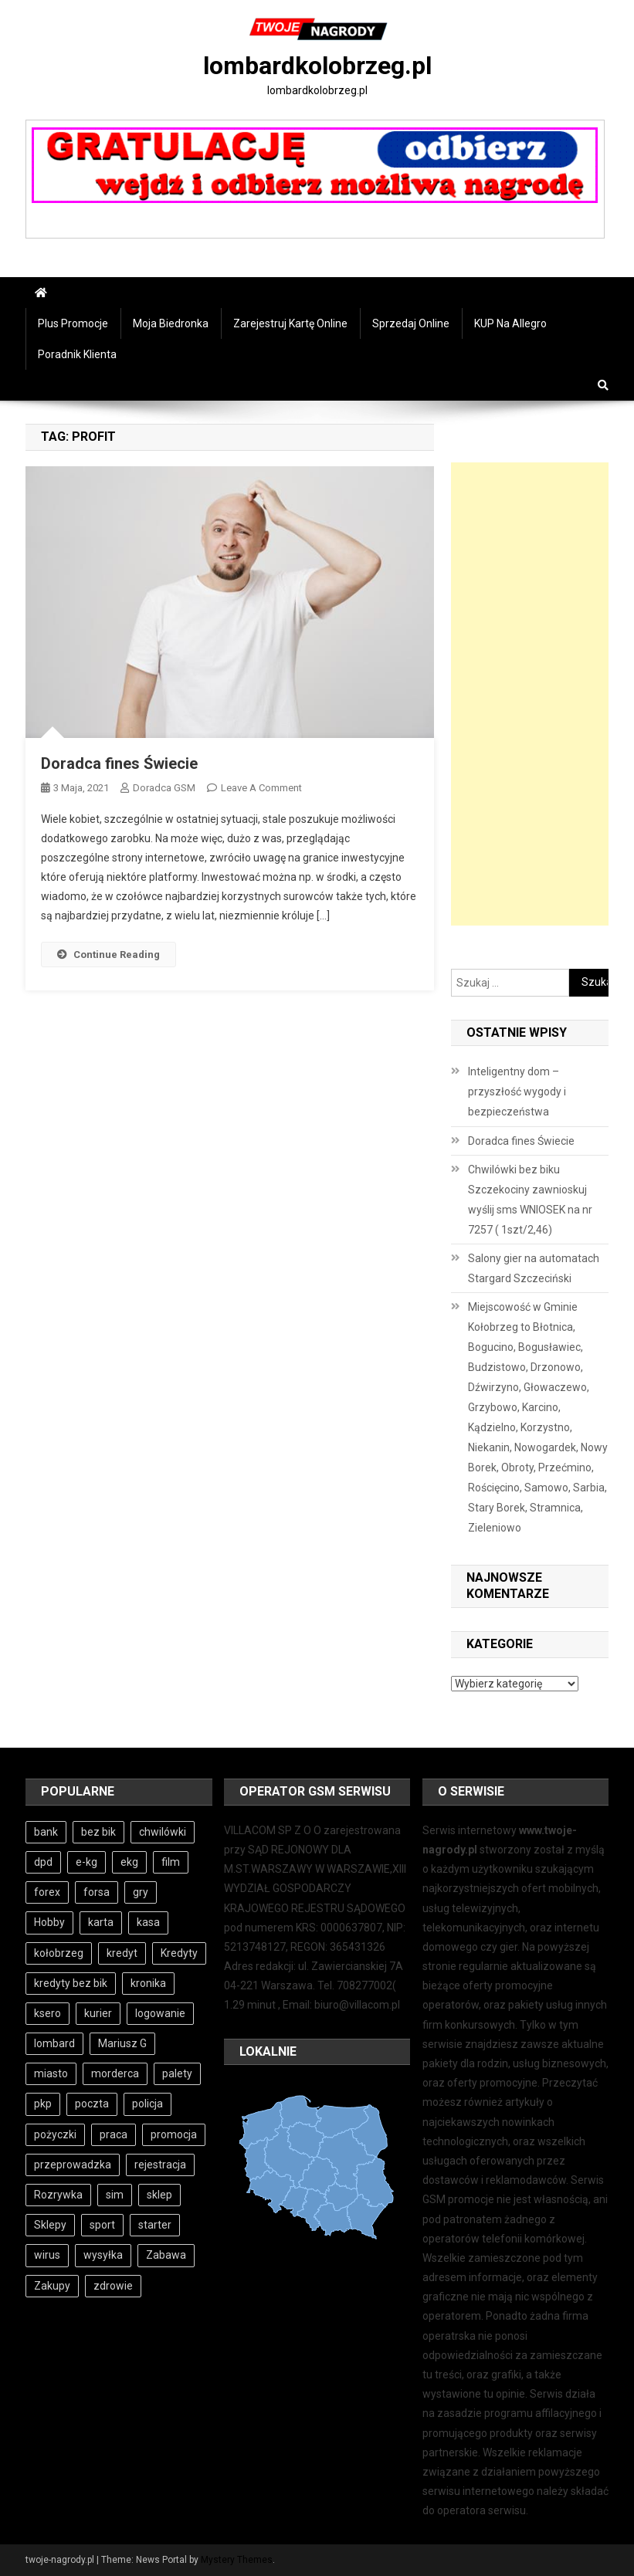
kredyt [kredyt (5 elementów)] (122, 1953)
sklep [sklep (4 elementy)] (159, 2194)
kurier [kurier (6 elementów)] (98, 2013)
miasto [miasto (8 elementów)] (51, 2073)
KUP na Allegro (510, 323)
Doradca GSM (164, 788)
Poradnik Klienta (77, 354)
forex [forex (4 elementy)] (47, 1892)
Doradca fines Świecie (119, 763)
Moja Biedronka (171, 323)
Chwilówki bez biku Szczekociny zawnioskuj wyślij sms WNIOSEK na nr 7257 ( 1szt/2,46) (530, 1199)
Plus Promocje (73, 323)
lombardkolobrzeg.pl (317, 65)
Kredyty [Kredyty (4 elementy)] (179, 1953)
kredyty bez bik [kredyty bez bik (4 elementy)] (70, 1983)
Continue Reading (108, 954)
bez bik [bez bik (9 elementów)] (98, 1832)
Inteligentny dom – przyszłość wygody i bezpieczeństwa (517, 1091)
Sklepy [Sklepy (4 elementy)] (50, 2225)
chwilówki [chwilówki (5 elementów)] (162, 1832)
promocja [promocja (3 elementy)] (174, 2134)
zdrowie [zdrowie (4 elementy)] (113, 2286)
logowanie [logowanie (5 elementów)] (160, 2013)
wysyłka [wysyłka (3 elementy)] (103, 2255)
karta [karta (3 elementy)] (101, 1922)
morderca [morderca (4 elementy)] (115, 2073)
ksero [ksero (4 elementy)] (47, 2013)
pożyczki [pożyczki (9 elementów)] (55, 2134)
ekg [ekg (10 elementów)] (129, 1862)
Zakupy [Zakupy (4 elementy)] (52, 2286)
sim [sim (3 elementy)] (115, 2194)
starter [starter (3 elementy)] (154, 2225)
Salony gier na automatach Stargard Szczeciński (533, 1268)
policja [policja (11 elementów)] (147, 2103)
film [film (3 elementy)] (170, 1862)
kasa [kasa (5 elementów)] (148, 1922)
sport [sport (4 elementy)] (102, 2225)
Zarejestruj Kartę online (290, 323)
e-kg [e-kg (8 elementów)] (86, 1862)
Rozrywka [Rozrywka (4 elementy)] (58, 2194)
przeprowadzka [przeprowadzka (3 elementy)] (72, 2164)
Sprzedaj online (410, 323)
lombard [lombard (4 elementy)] (54, 2043)
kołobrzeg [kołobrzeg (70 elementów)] (58, 1953)
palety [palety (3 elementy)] (177, 2073)
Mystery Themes (237, 2559)
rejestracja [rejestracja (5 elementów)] (160, 2164)
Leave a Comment (261, 788)
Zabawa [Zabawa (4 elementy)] (166, 2255)
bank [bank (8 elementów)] (46, 1832)
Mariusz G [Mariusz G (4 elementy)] (122, 2043)
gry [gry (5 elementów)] (140, 1892)
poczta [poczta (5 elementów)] (92, 2103)
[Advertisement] (530, 694)
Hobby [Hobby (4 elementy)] (49, 1922)
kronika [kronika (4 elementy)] (148, 1983)
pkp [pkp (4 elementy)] (43, 2103)
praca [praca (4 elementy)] (113, 2134)
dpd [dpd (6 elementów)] (43, 1862)
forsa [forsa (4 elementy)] (96, 1892)
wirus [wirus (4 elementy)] (47, 2255)
